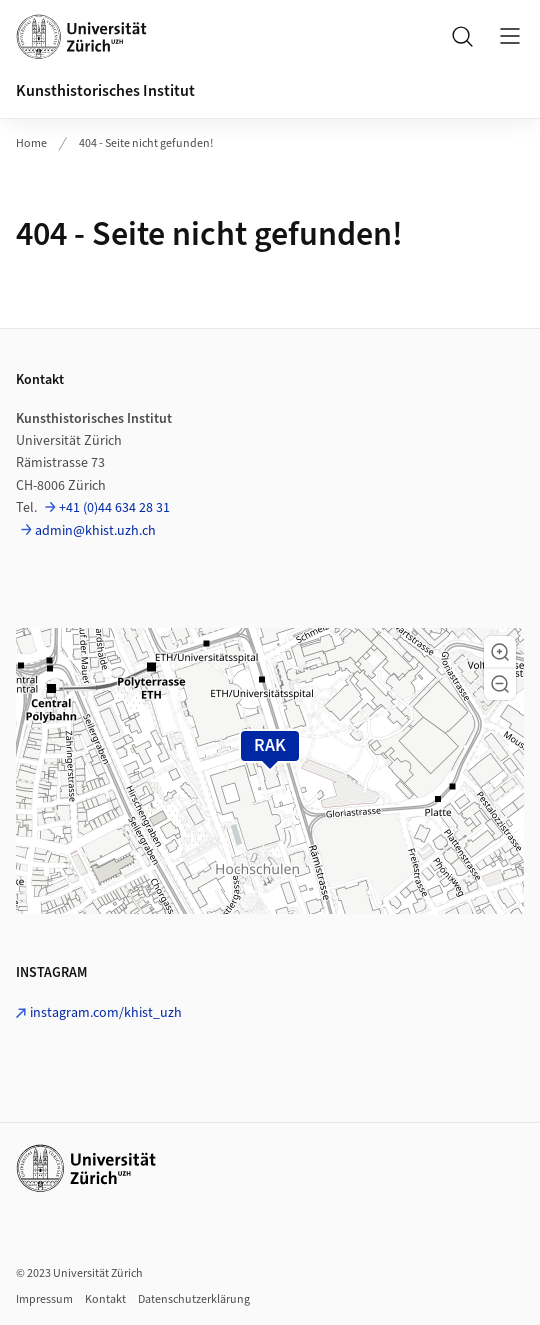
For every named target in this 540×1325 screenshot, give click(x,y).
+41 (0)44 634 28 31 (114, 508)
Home (31, 143)
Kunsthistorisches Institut (105, 91)
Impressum (44, 1299)
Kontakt (105, 1299)
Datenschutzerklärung (194, 1299)
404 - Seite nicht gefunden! (146, 143)
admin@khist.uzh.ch (95, 531)
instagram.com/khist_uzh (106, 1013)
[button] (500, 652)
